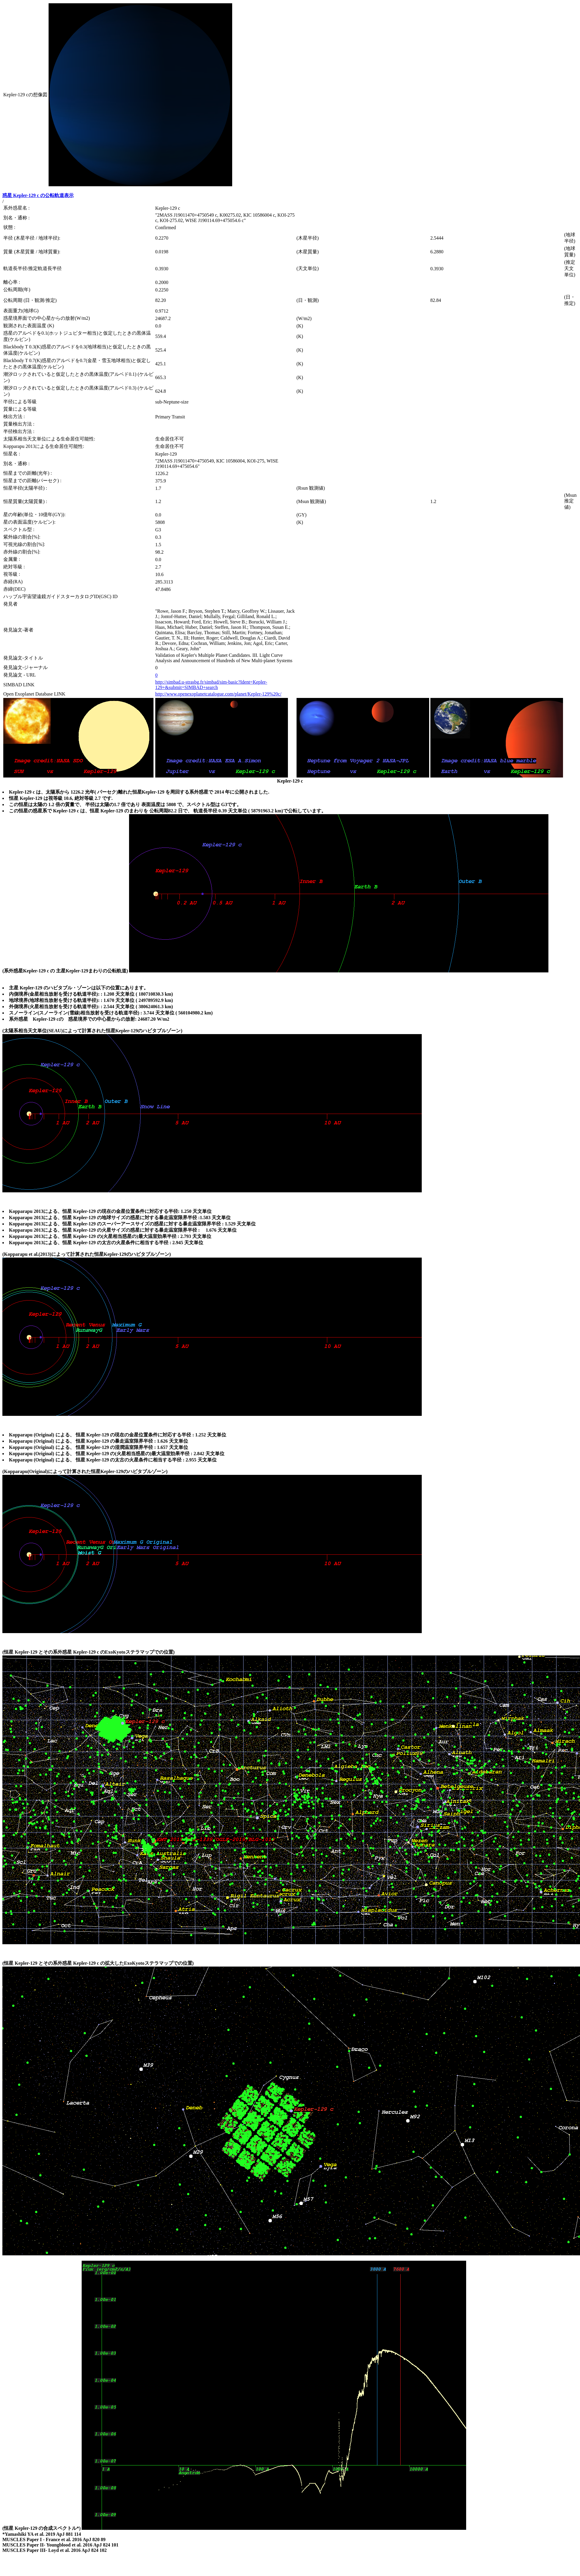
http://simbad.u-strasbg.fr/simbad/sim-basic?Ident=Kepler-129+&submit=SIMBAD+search (211, 684)
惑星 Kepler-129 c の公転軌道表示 (38, 195)
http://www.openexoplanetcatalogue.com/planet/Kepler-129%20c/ (218, 693)
